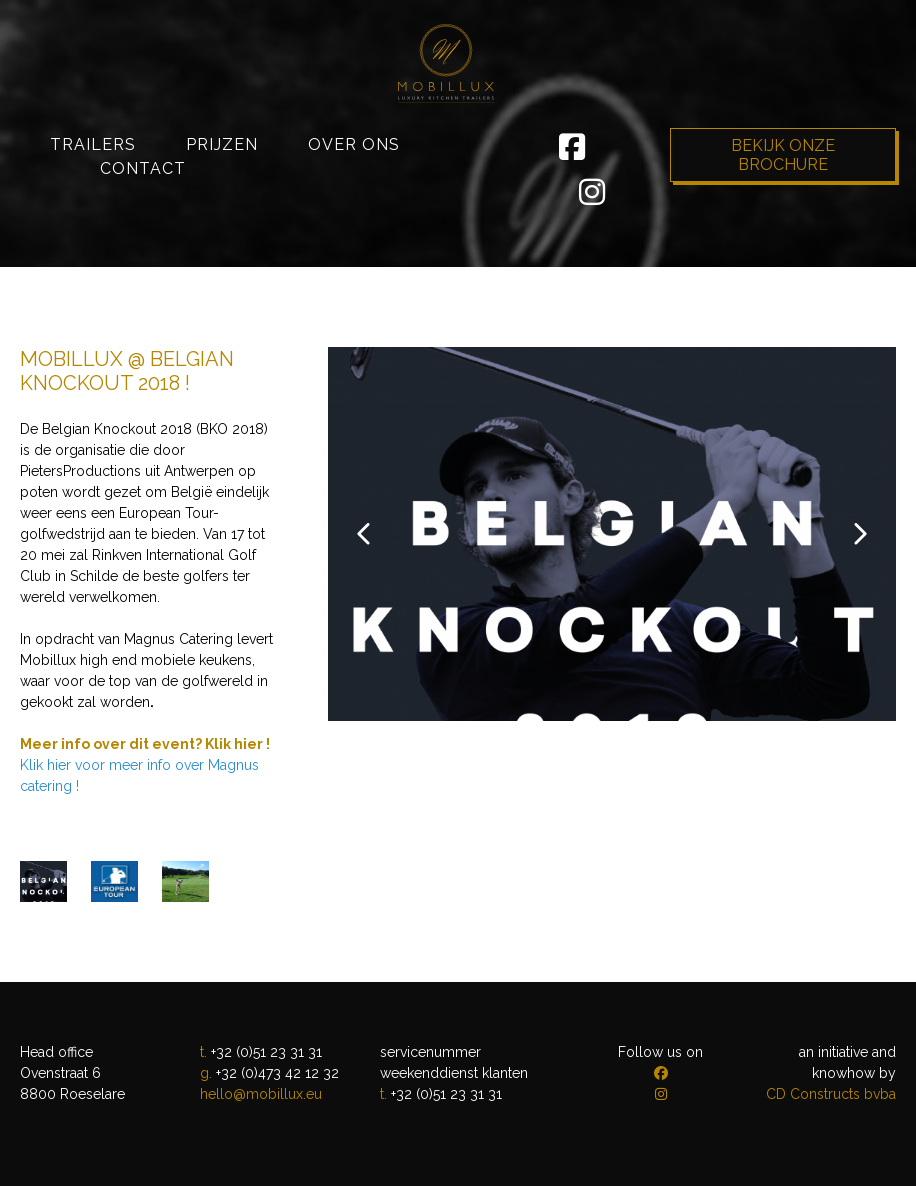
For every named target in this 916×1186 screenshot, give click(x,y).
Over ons (354, 215)
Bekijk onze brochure (783, 226)
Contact (143, 239)
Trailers (93, 215)
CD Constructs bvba (831, 1094)
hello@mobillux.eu (261, 1094)
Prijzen (222, 215)
